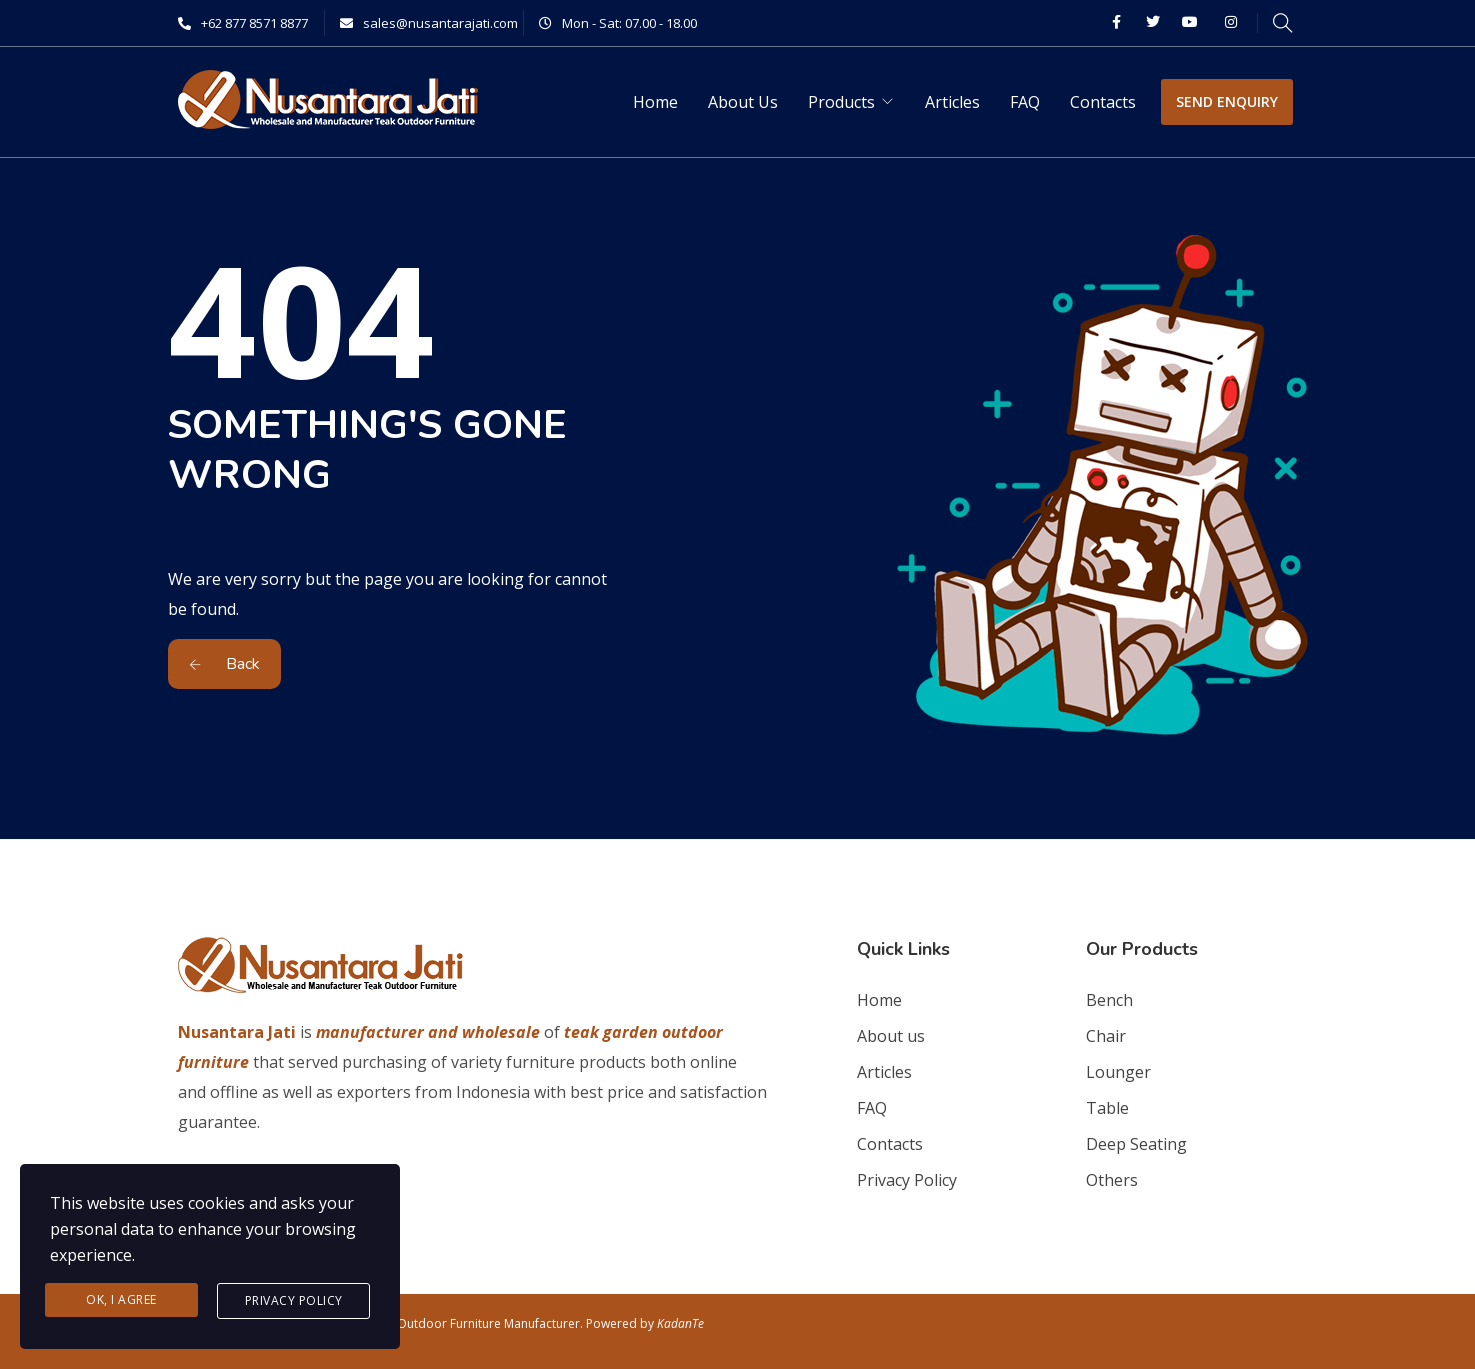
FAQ (1025, 102)
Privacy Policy (907, 1180)
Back (224, 664)
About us (891, 1036)
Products (841, 102)
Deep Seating (1136, 1144)
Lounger (1118, 1072)
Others (1112, 1180)
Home (655, 102)
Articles (952, 102)
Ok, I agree (121, 1299)
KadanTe (680, 1323)
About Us (743, 102)
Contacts (1103, 102)
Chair (1106, 1036)
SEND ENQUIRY (1227, 101)
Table (1107, 1108)
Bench (1109, 1000)
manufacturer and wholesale (428, 1032)
